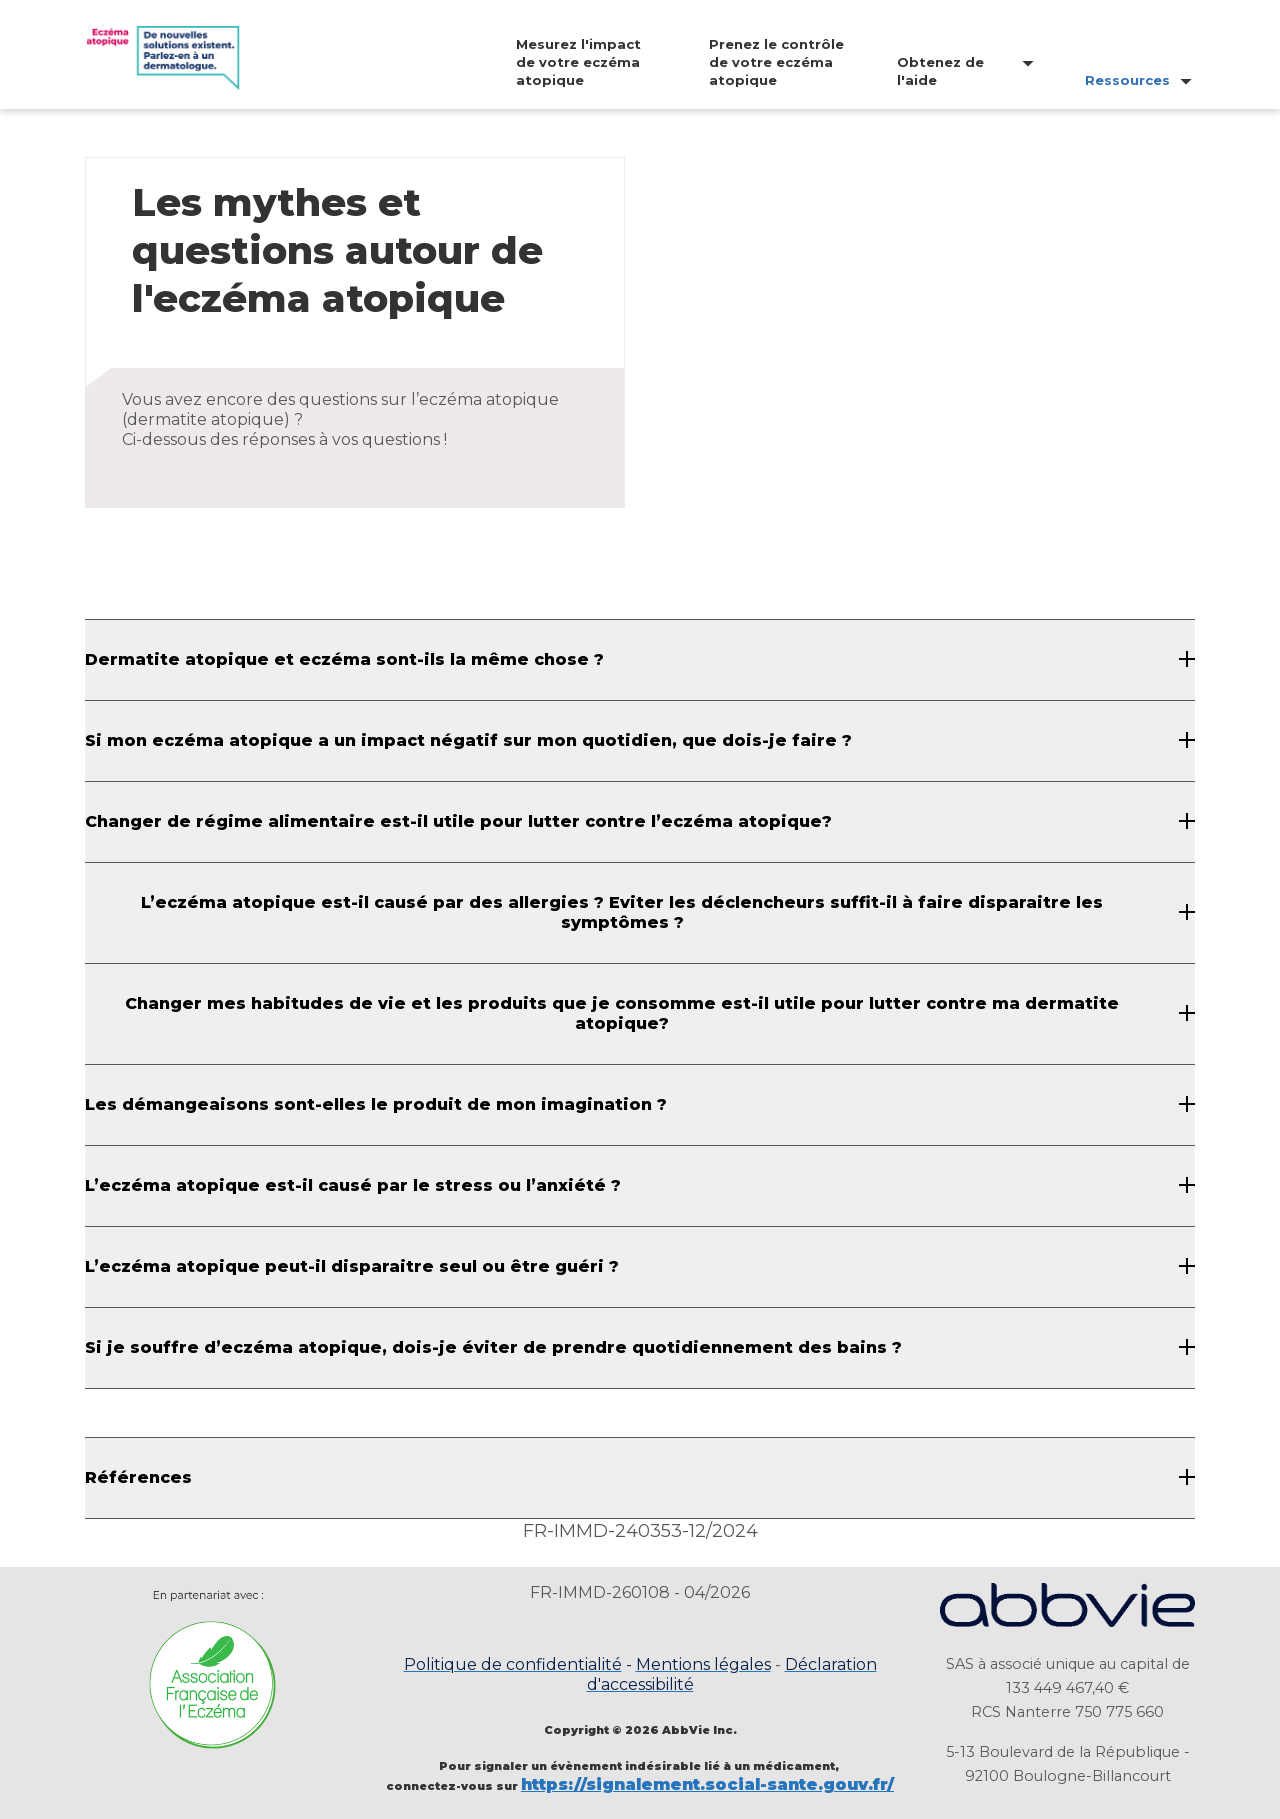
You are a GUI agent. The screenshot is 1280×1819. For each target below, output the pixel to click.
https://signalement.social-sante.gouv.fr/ (707, 1784)
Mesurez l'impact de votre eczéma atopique (578, 62)
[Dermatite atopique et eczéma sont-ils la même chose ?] (640, 660)
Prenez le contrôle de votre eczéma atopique (776, 62)
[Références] (640, 1478)
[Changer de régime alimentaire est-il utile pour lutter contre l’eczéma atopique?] (640, 822)
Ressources (1127, 80)
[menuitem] (564, 62)
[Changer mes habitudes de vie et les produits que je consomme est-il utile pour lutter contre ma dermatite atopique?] (640, 1014)
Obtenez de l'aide (940, 71)
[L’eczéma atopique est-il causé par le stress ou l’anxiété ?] (640, 1186)
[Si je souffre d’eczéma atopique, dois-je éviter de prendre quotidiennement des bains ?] (640, 1348)
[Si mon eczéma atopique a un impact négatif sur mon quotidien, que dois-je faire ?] (640, 741)
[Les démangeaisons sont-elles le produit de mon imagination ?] (640, 1105)
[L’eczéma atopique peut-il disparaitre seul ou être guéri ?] (640, 1267)
